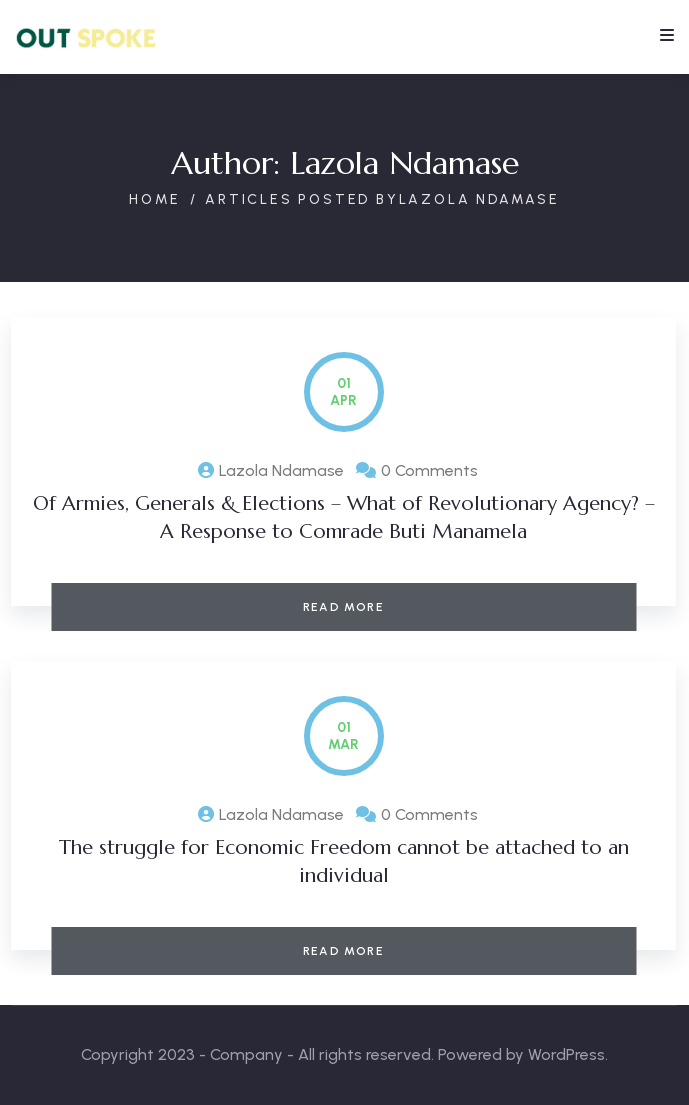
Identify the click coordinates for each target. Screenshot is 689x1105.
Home (155, 199)
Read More (343, 607)
